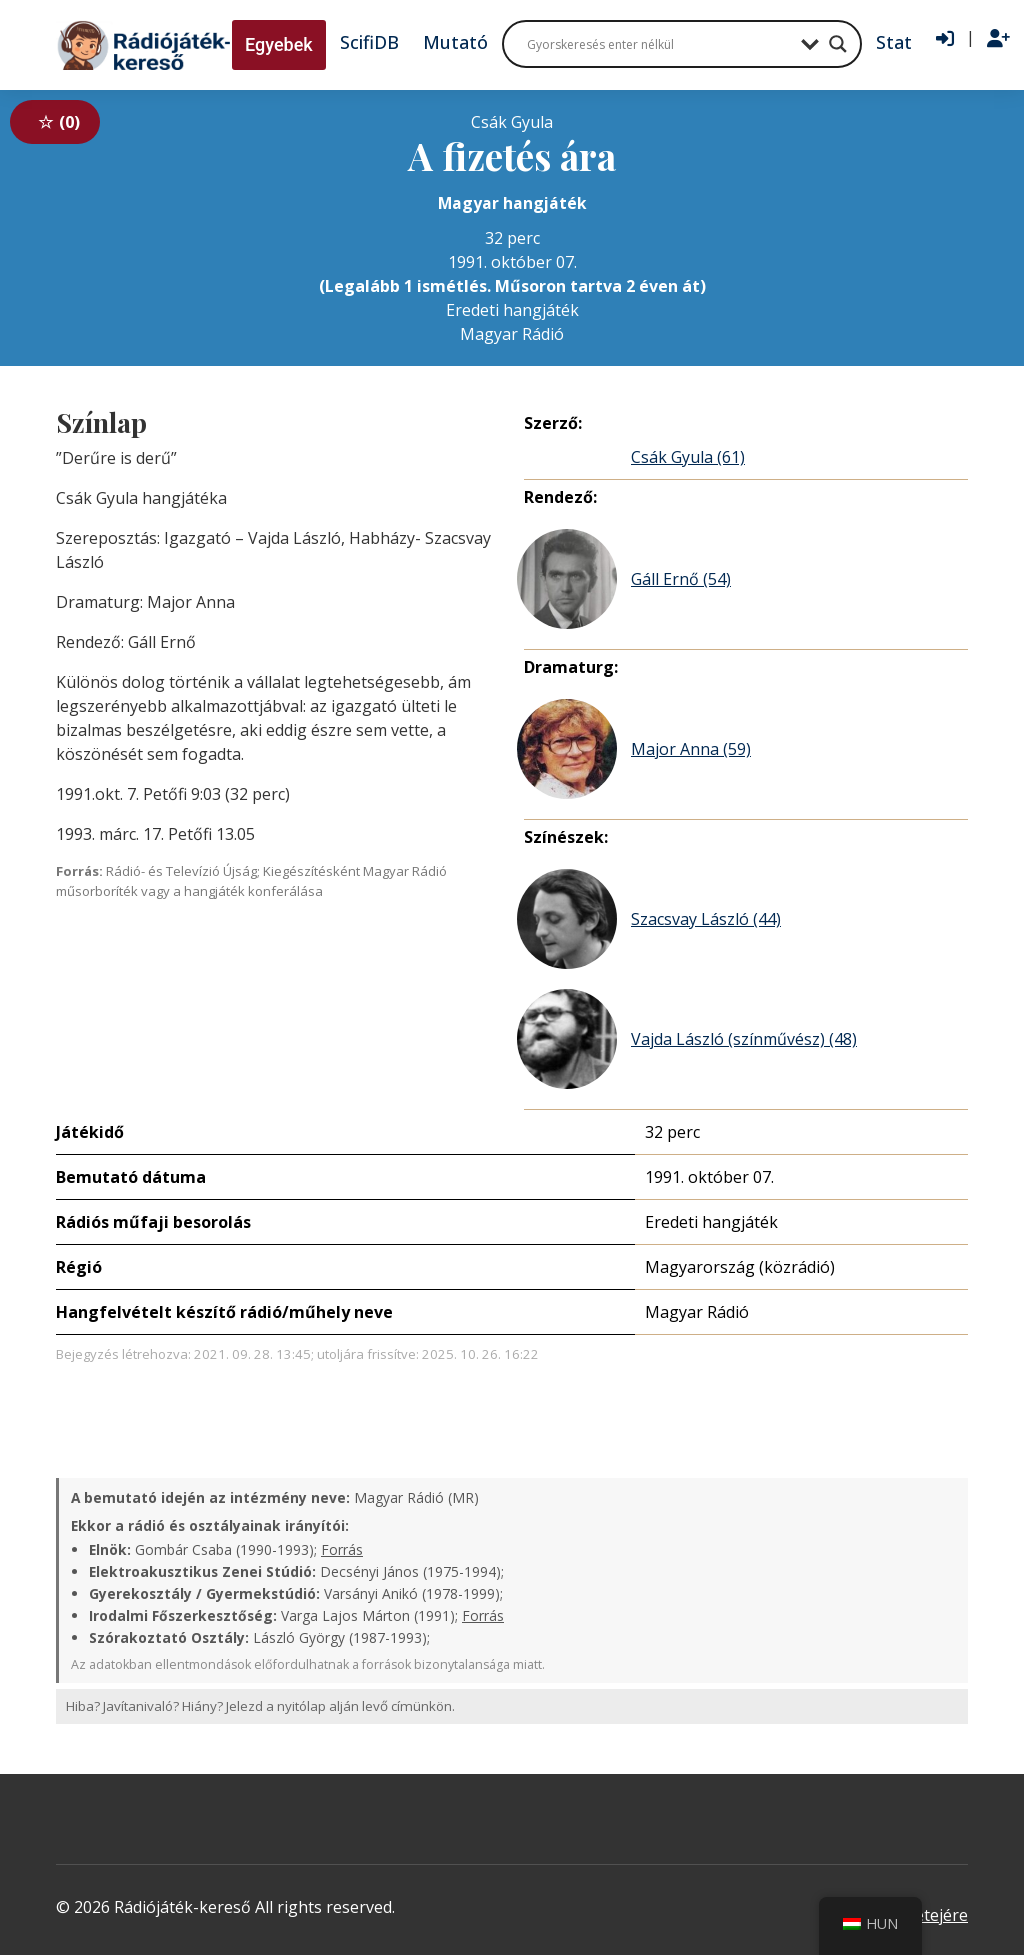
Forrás (342, 1549)
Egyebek (279, 44)
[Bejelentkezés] (945, 39)
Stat (894, 42)
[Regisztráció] (998, 39)
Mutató (455, 42)
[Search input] (659, 44)
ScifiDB (369, 42)
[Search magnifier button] (838, 44)
